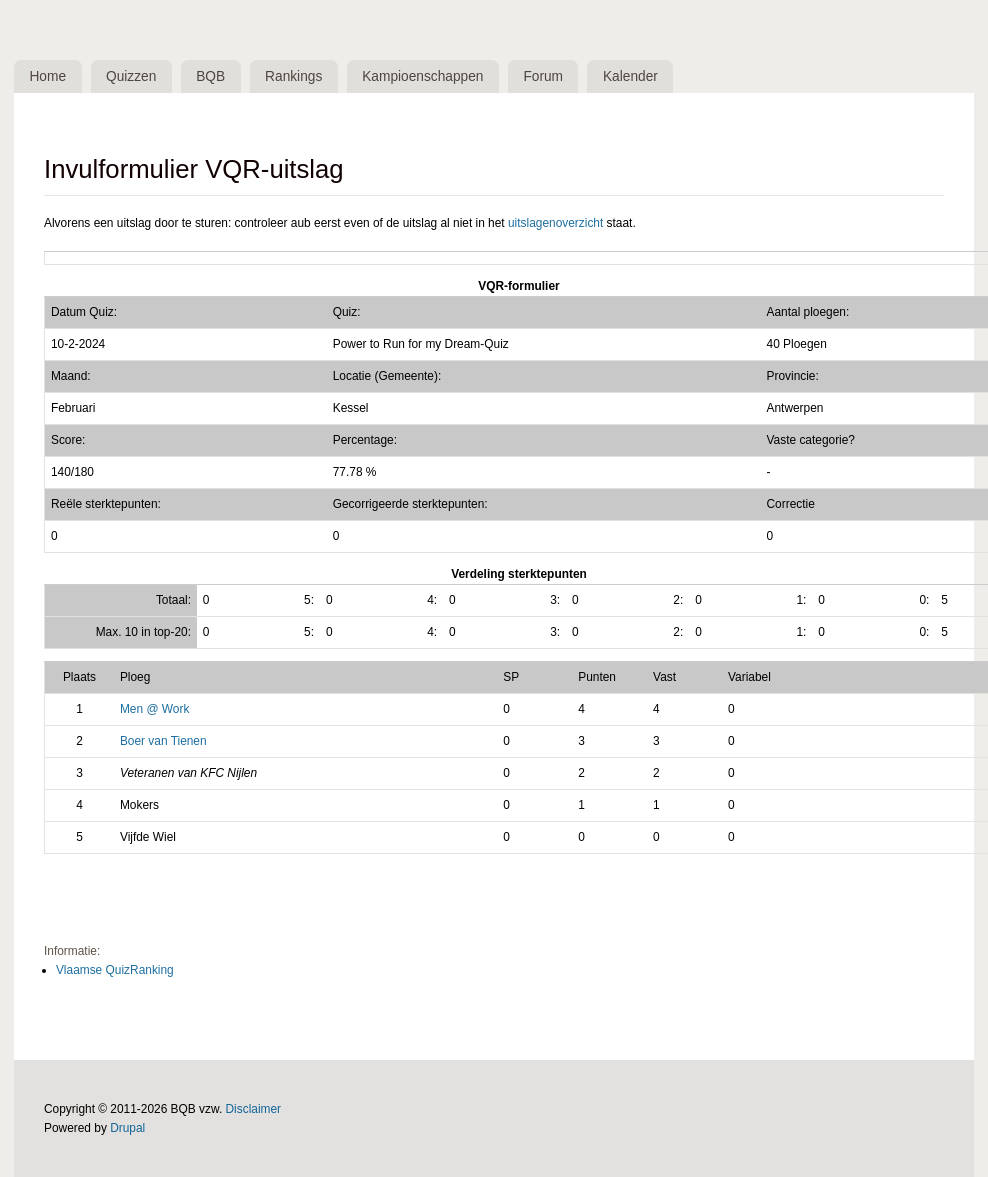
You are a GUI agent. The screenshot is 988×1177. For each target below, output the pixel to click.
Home (49, 76)
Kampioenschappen (434, 76)
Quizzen (135, 76)
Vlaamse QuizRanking (115, 971)
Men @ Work (154, 710)
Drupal (127, 1129)
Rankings (303, 76)
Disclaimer (254, 1110)
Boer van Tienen (163, 742)
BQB (216, 76)
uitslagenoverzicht (555, 224)
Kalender (646, 76)
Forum (557, 76)
